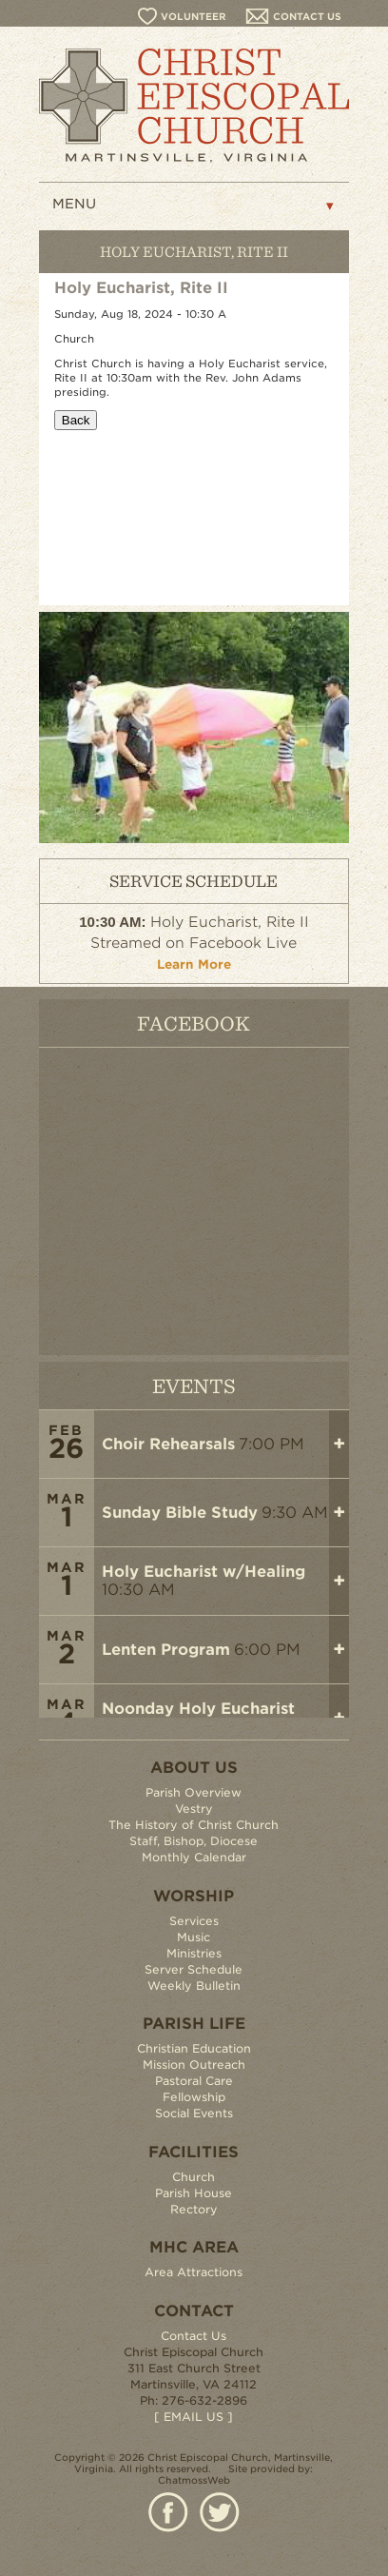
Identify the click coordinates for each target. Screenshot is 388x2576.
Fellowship (194, 2097)
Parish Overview (194, 1792)
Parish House (193, 2193)
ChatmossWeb (194, 2480)
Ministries (194, 1953)
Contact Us (193, 2336)
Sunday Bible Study (180, 1513)
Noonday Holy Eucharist (198, 1709)
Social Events (194, 2113)
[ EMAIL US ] (193, 2416)
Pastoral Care (194, 2081)
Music (193, 1937)
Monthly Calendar (194, 1857)
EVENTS (194, 1385)
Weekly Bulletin (194, 1985)
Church (193, 2177)
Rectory (194, 2209)
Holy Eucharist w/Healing (203, 1572)
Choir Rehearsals (168, 1444)
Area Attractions (193, 2272)
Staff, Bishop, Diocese (193, 1841)
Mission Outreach (194, 2064)
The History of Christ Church (193, 1825)
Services (194, 1921)
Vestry (194, 1808)
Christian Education (194, 2048)
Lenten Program (166, 1650)
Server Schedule (193, 1969)
